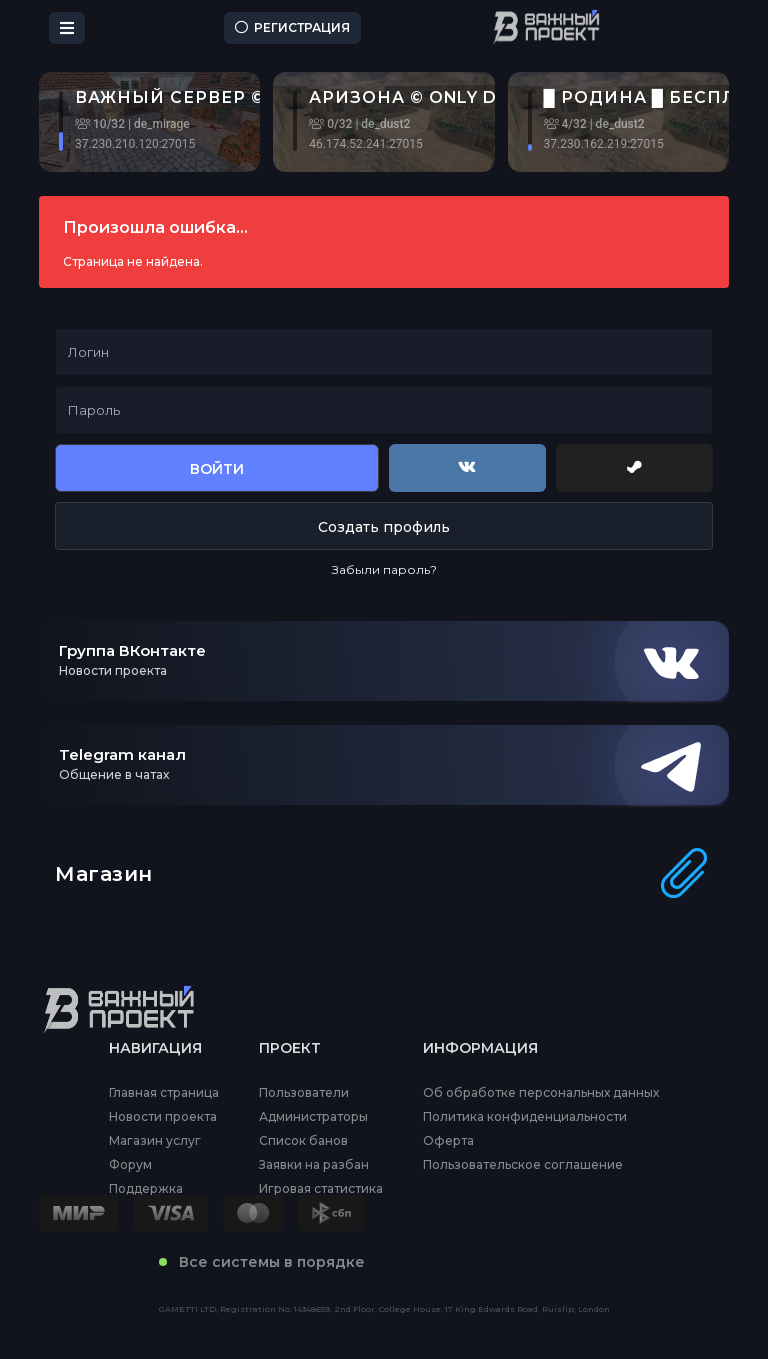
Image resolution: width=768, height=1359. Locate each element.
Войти (217, 469)
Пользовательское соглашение (523, 1165)
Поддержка (146, 1189)
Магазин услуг (155, 1141)
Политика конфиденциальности (525, 1117)
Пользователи (304, 1093)
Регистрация (292, 27)
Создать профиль (384, 527)
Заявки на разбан (314, 1165)
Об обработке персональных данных (541, 1093)
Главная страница (164, 1093)
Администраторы (313, 1117)
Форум (130, 1165)
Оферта (448, 1141)
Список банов (303, 1141)
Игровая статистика (321, 1189)
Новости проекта (163, 1117)
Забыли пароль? (384, 569)
